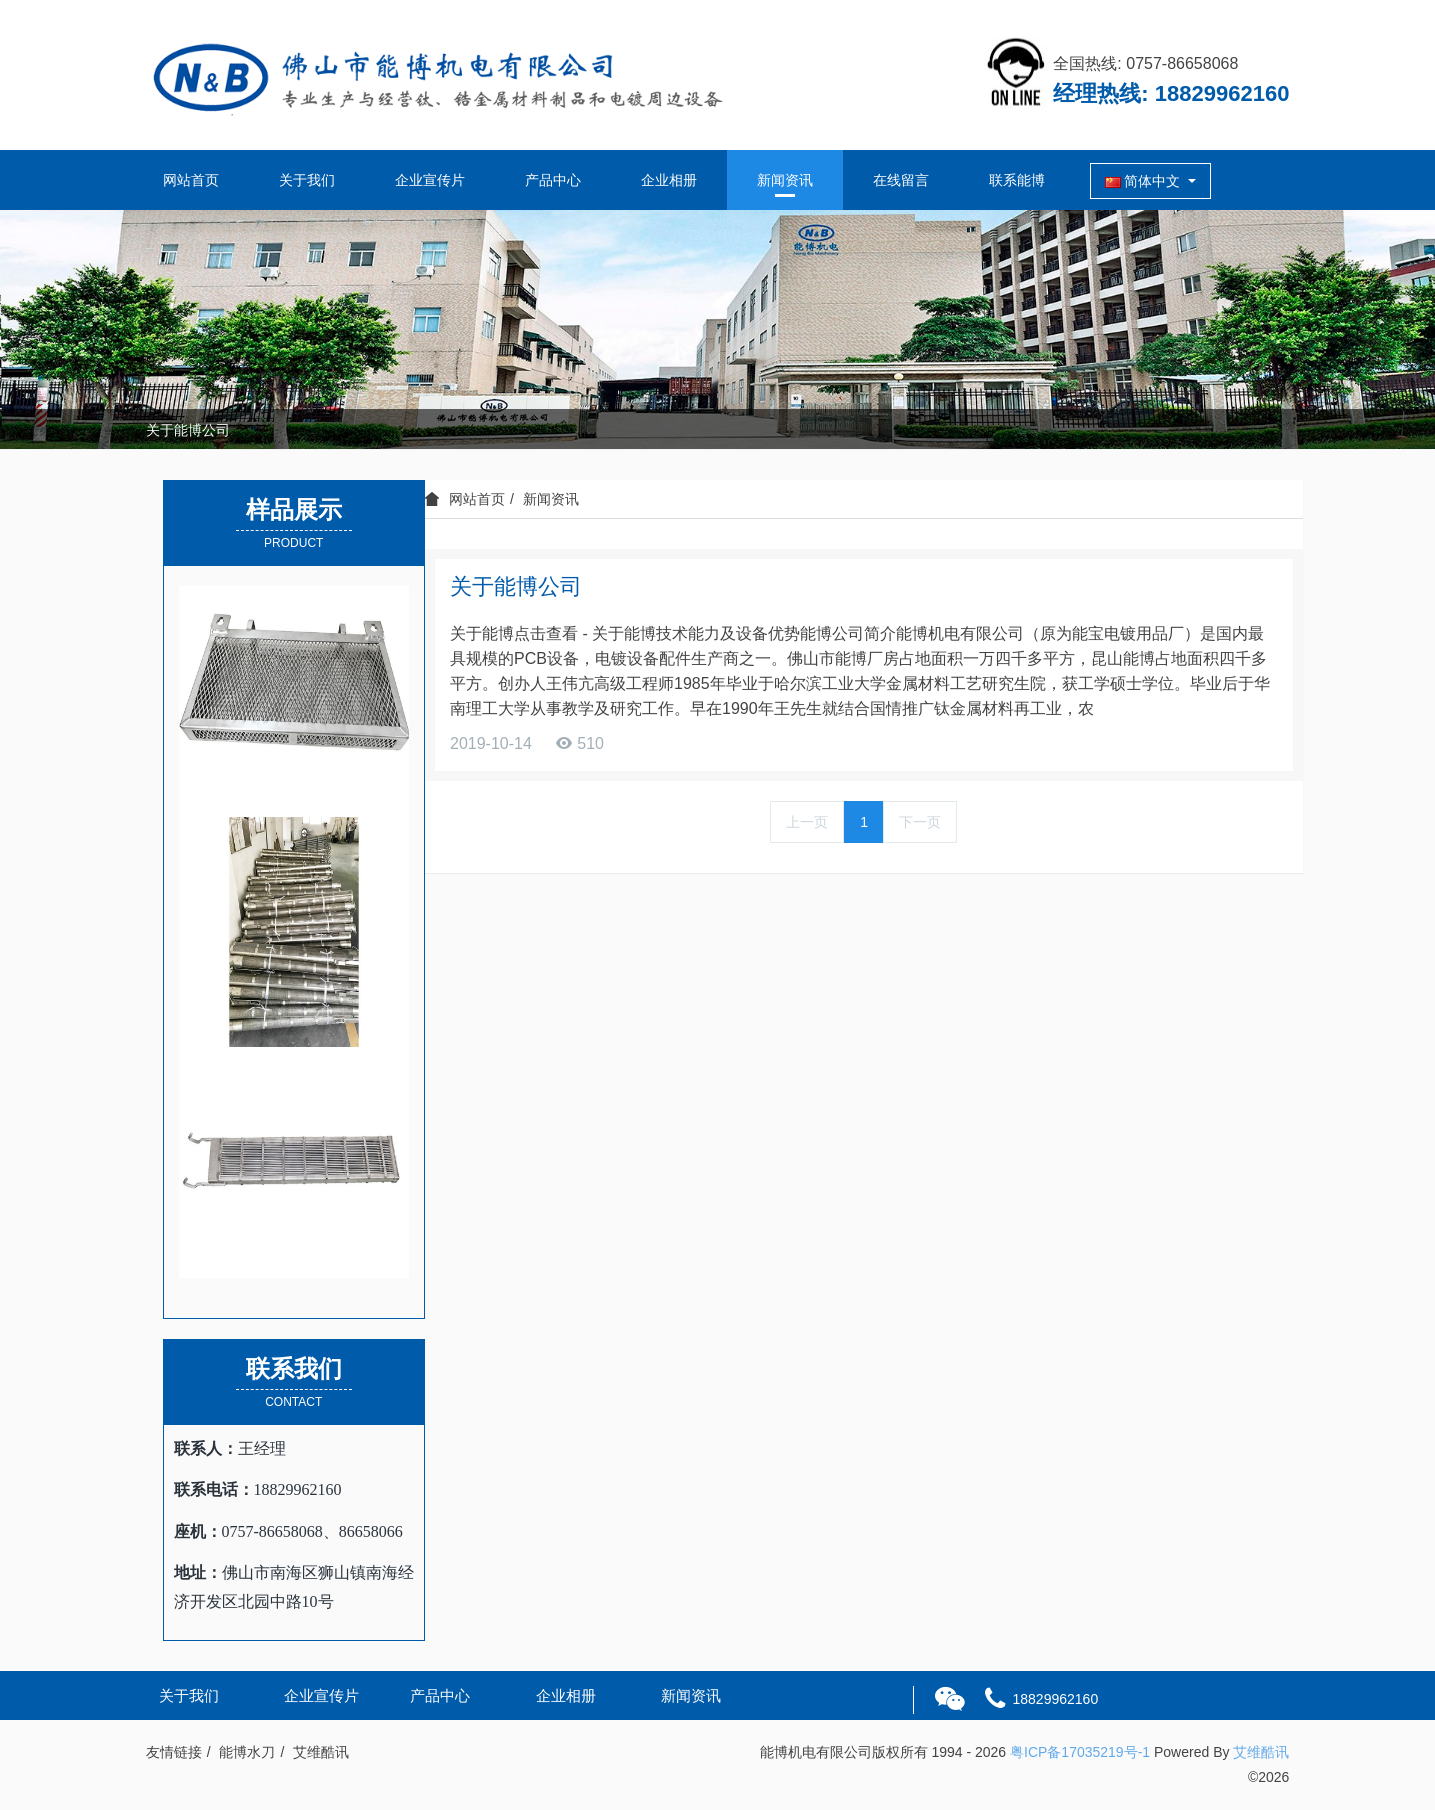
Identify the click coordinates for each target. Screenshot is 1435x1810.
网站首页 (191, 180)
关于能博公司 (188, 430)
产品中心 (553, 180)
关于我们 (307, 180)
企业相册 (669, 180)
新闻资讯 (785, 180)
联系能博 (1017, 180)
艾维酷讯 (1261, 1752)
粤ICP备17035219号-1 (1080, 1752)
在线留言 (901, 180)
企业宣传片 (430, 180)
